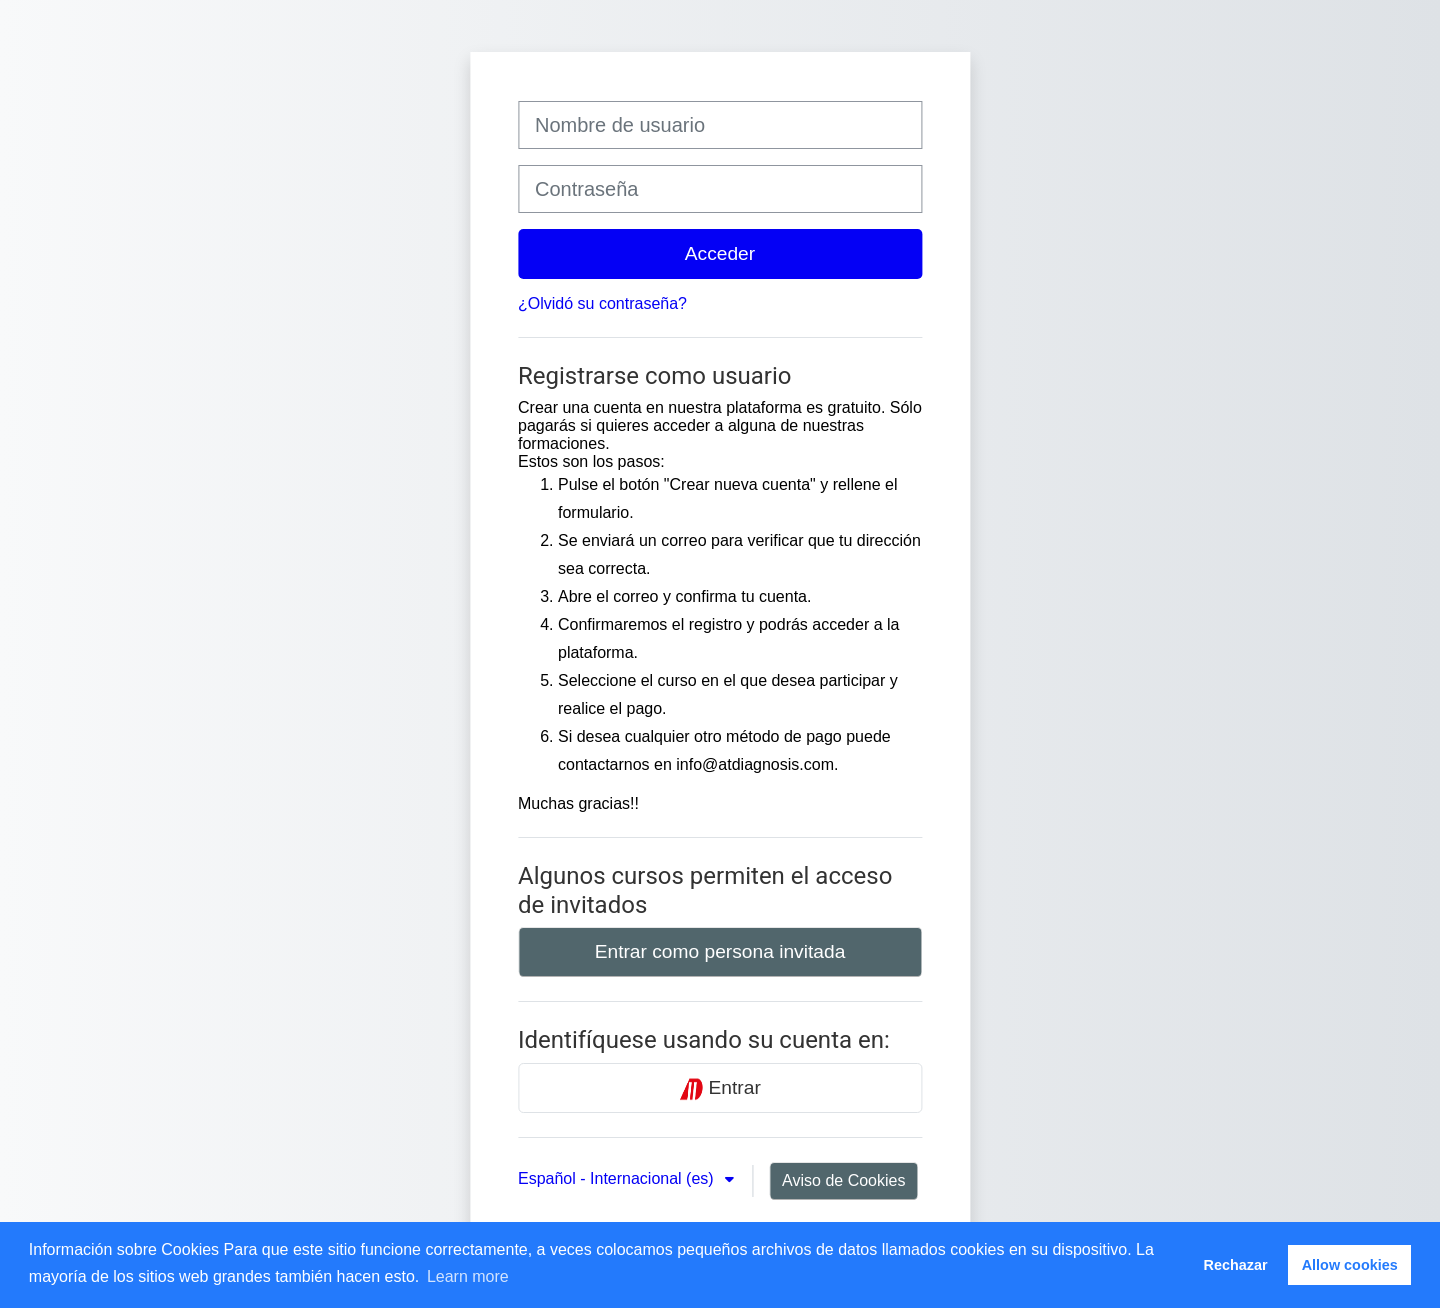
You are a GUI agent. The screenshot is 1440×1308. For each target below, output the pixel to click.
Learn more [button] (468, 1276)
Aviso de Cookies (843, 1180)
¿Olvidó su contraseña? (602, 303)
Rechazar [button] (1236, 1265)
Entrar (720, 1089)
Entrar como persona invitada (720, 951)
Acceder (720, 253)
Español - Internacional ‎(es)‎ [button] (618, 1178)
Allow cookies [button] (1350, 1265)
